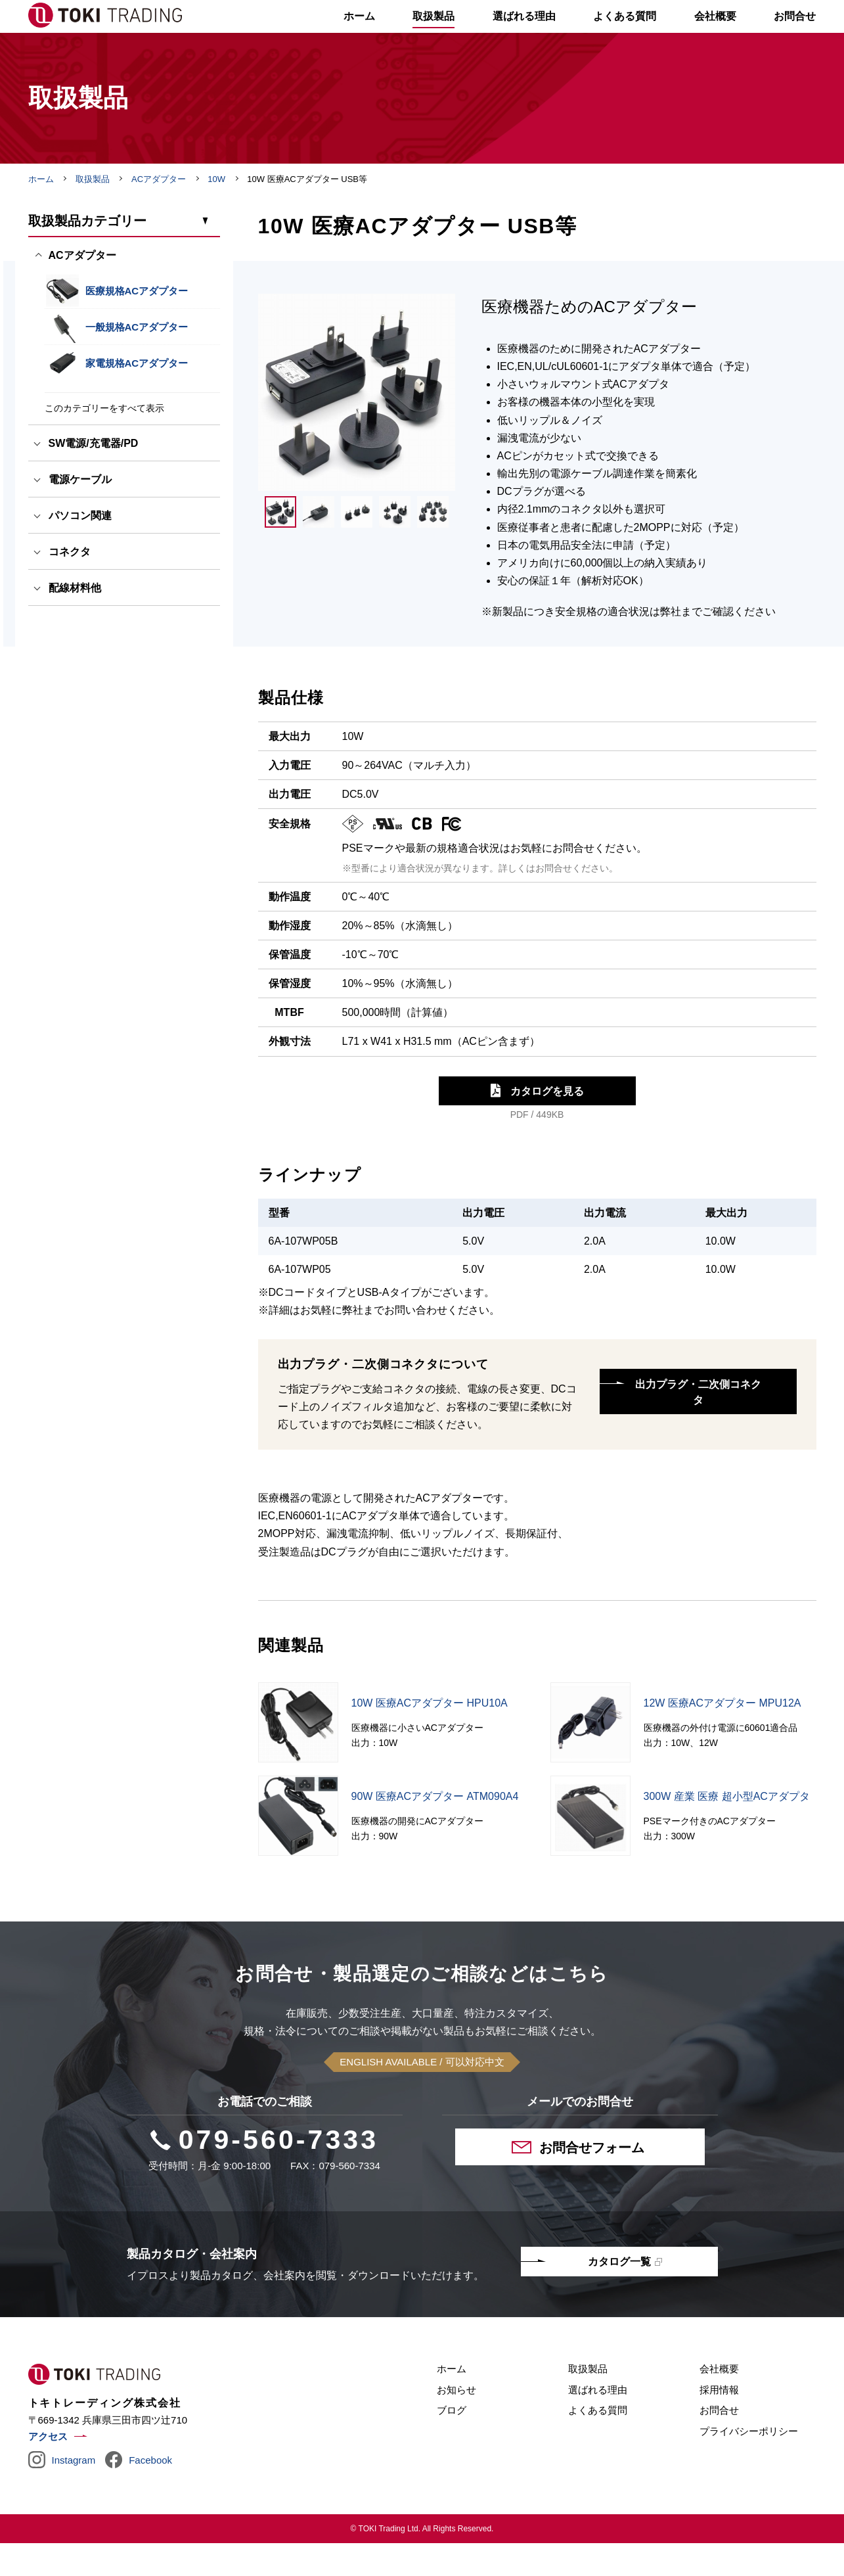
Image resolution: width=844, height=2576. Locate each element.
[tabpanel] (356, 425)
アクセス (48, 2469)
